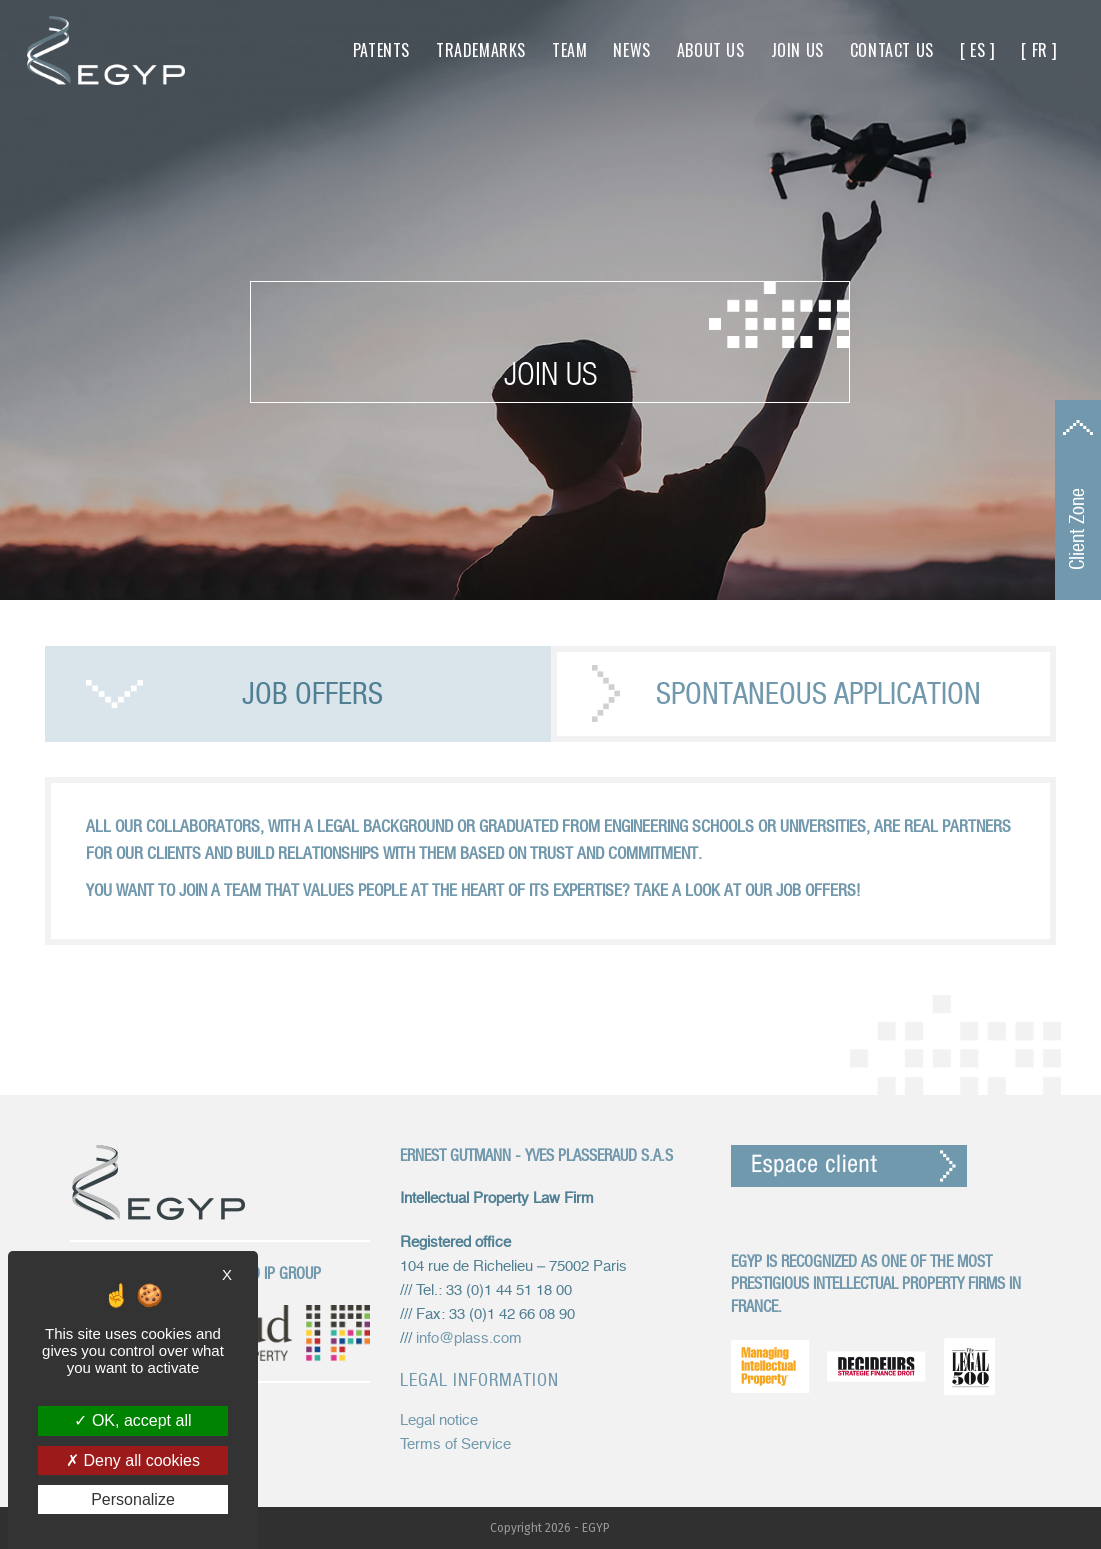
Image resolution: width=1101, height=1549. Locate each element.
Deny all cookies (133, 1460)
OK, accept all (132, 1420)
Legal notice (439, 1420)
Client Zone (1077, 529)
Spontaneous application (818, 693)
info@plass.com (469, 1338)
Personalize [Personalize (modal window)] (133, 1499)
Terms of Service (455, 1444)
